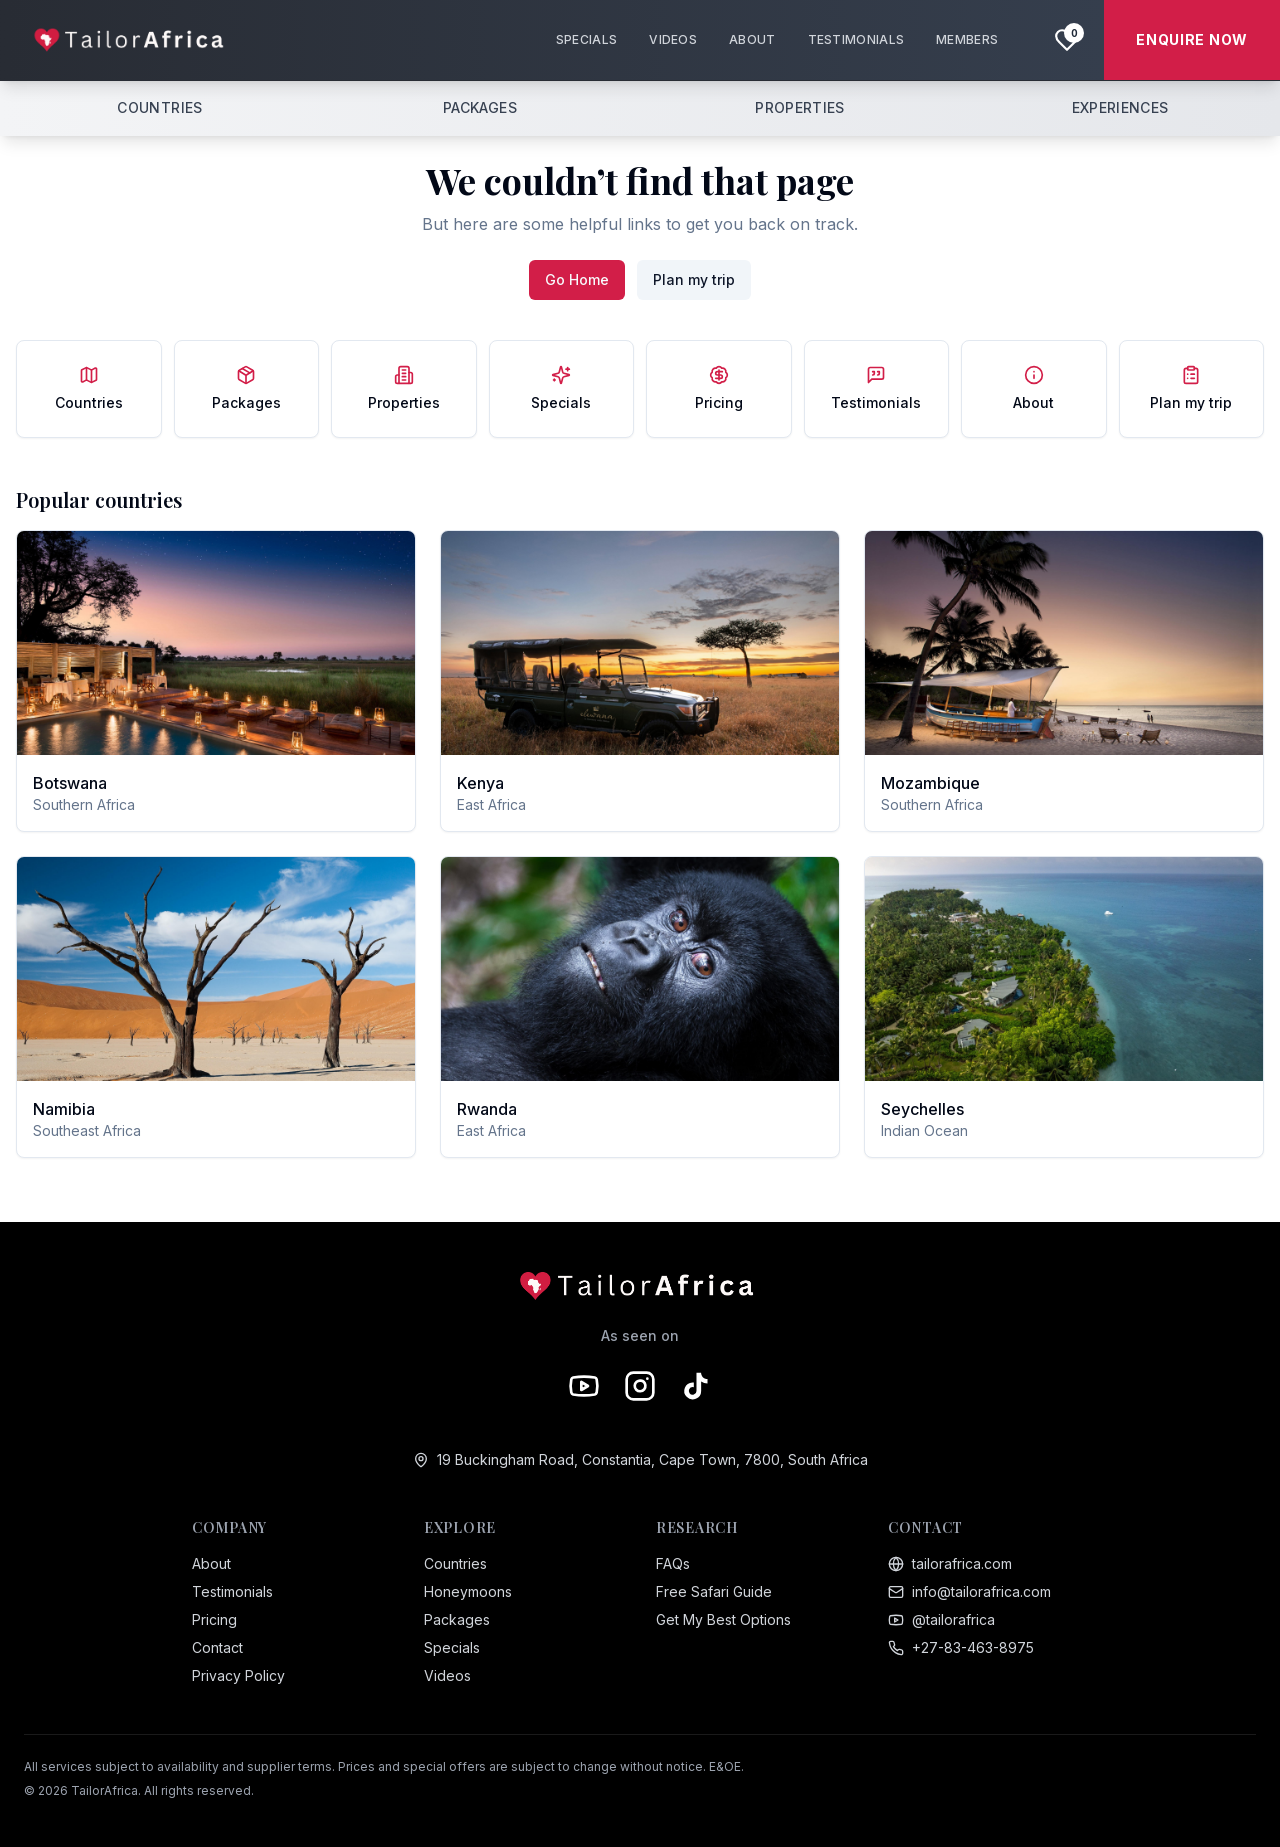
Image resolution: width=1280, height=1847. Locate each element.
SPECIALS (586, 39)
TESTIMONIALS (856, 39)
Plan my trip (694, 279)
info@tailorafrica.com (969, 1591)
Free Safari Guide (714, 1591)
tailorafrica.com (950, 1563)
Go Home (577, 279)
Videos (447, 1675)
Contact (217, 1647)
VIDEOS (673, 39)
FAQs (673, 1563)
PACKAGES (480, 107)
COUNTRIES (159, 107)
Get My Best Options (723, 1619)
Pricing (214, 1619)
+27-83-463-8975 (961, 1647)
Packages (457, 1619)
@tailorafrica (941, 1619)
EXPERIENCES (1120, 107)
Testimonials (232, 1591)
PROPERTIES (800, 107)
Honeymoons (468, 1591)
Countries (455, 1563)
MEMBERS (967, 39)
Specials (452, 1647)
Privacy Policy (238, 1675)
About (211, 1563)
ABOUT (752, 39)
